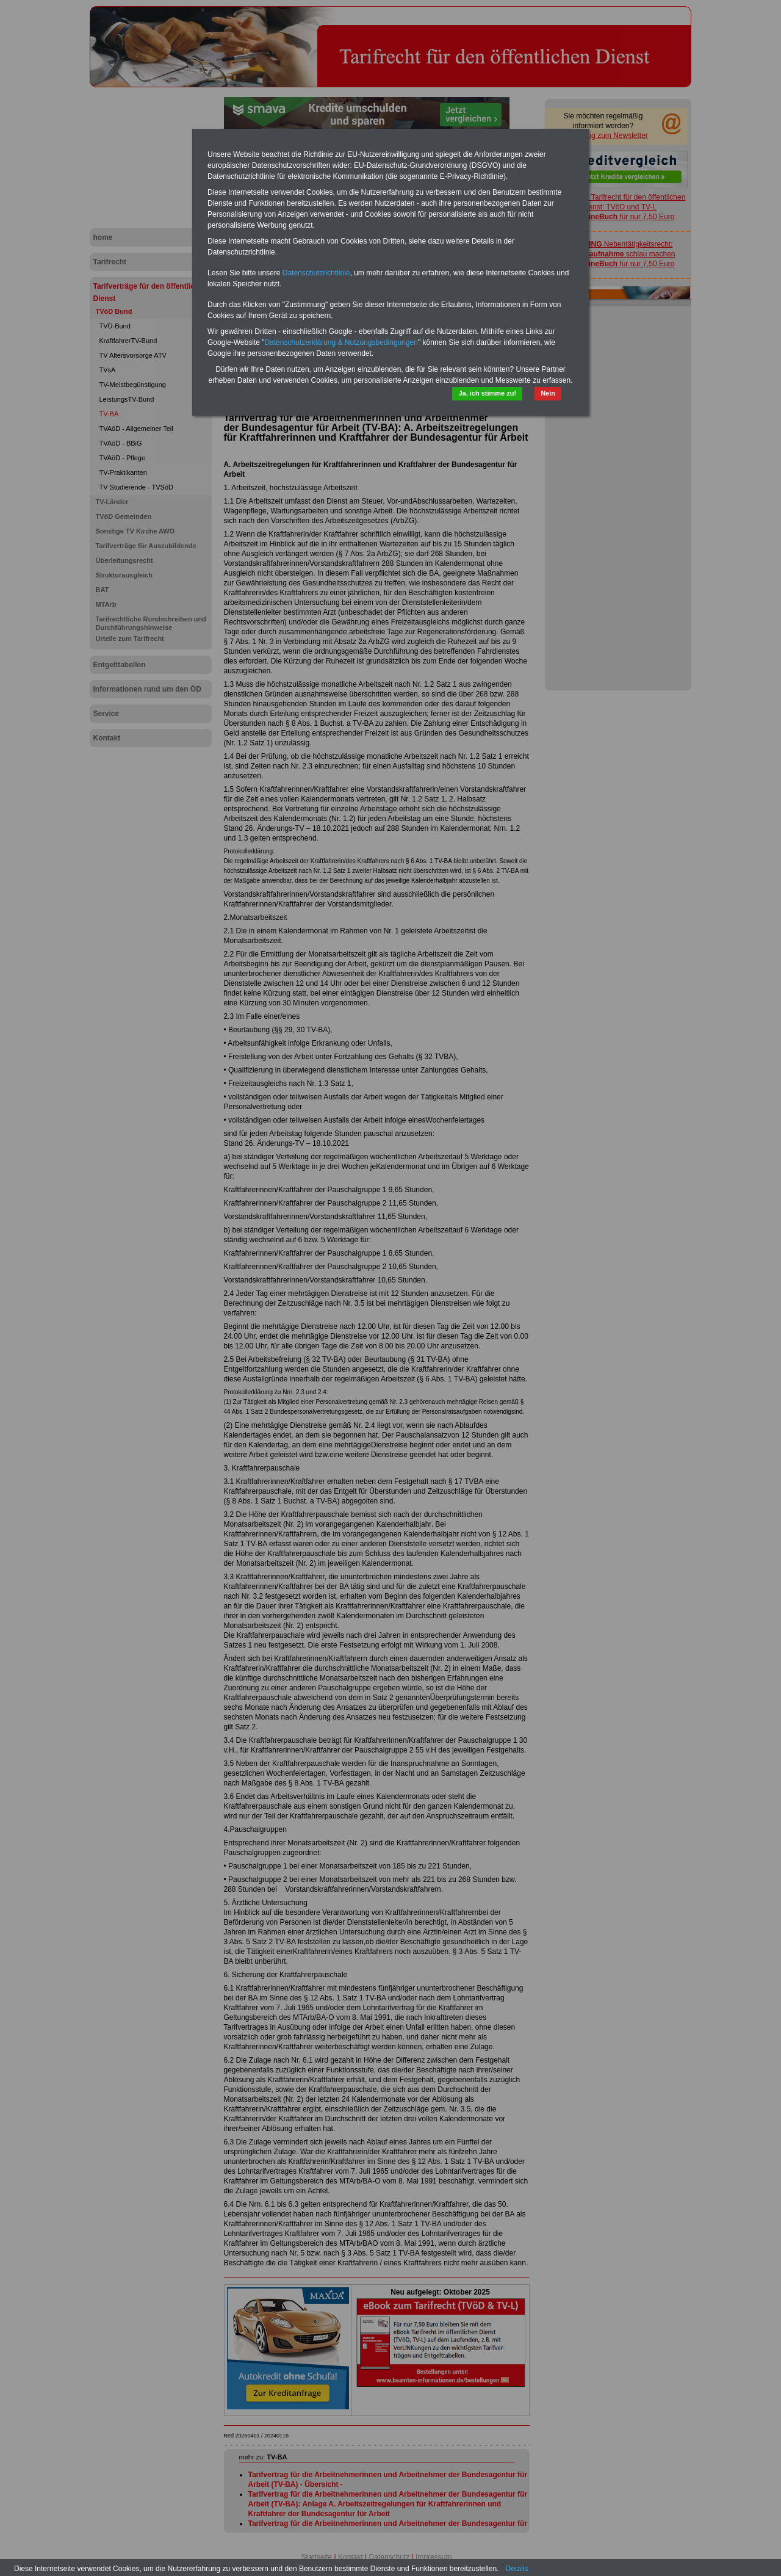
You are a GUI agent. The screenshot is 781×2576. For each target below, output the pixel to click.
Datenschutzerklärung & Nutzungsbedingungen (341, 342)
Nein (548, 393)
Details (517, 2568)
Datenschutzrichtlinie (316, 273)
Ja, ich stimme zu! (487, 393)
